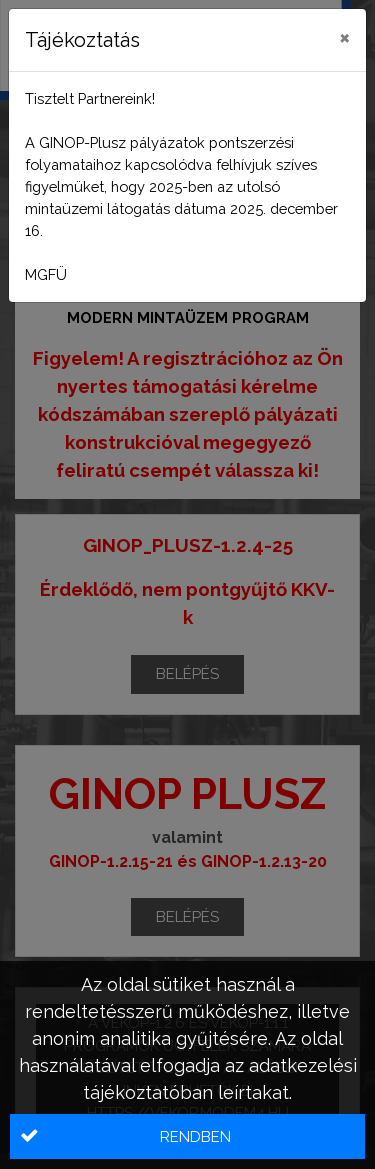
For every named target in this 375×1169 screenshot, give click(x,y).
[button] (187, 1136)
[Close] (344, 37)
